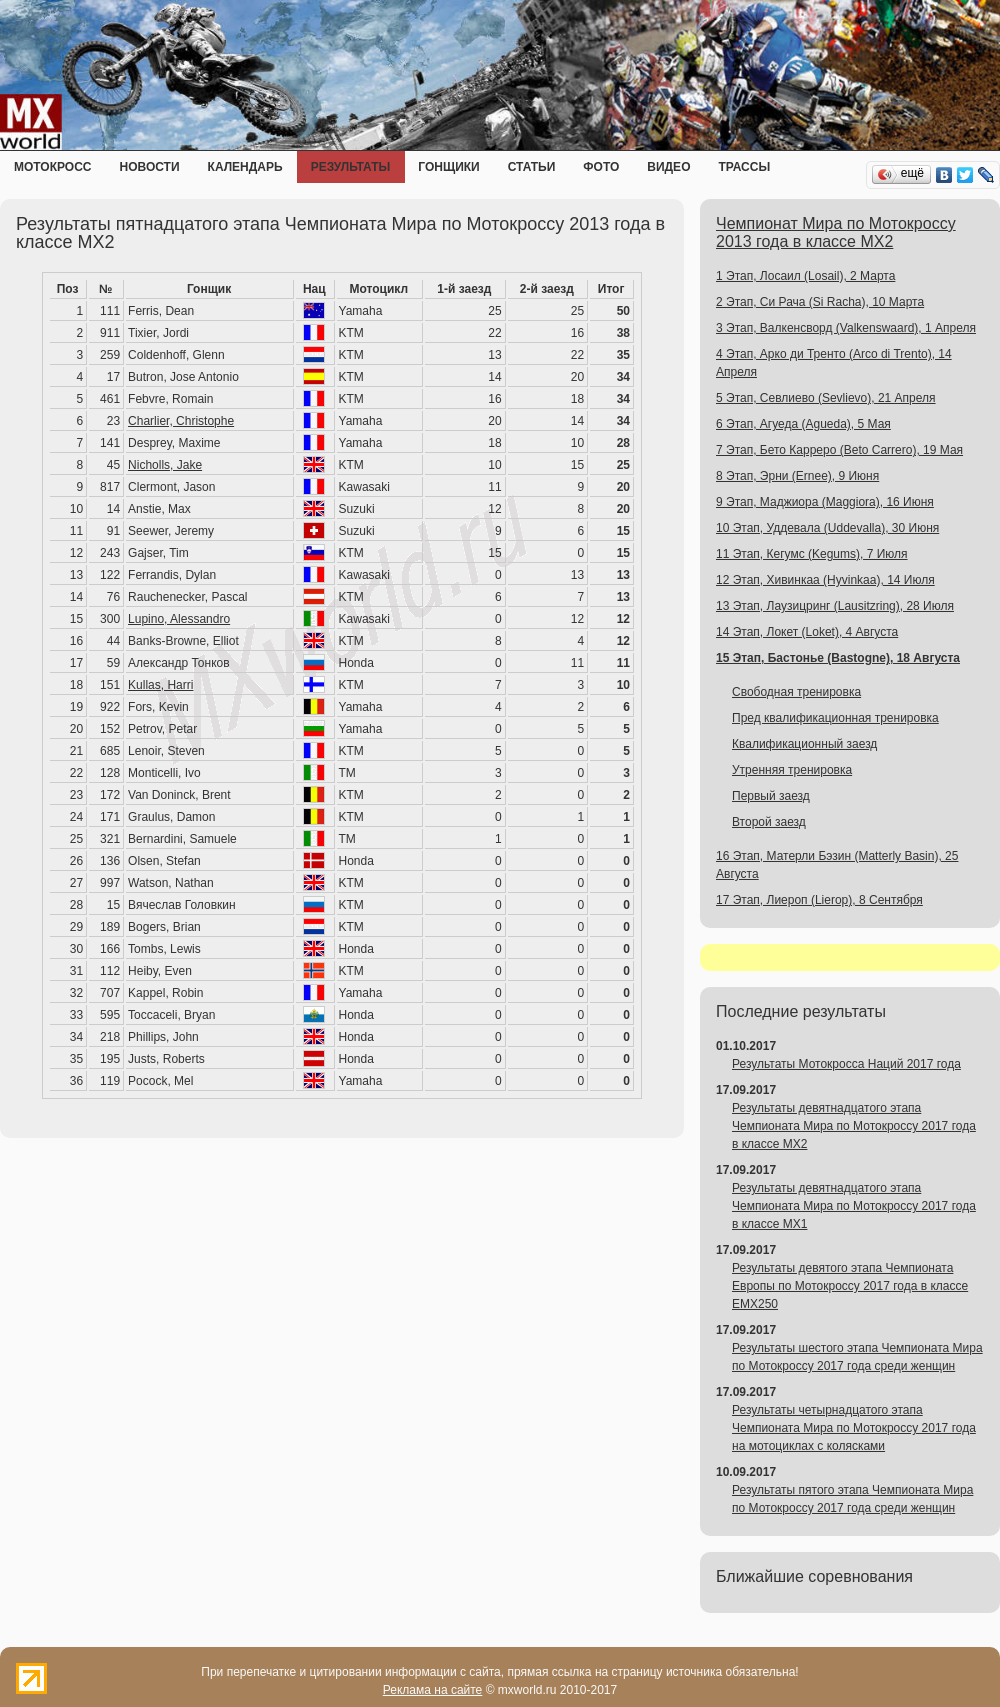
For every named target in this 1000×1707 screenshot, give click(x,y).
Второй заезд (769, 822)
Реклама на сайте (433, 1690)
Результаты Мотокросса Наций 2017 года (846, 1064)
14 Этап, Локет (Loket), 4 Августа (807, 632)
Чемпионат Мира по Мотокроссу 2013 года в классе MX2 (836, 232)
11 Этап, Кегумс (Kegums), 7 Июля (812, 554)
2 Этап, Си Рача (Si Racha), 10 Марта (820, 302)
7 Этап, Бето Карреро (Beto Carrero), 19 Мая (839, 450)
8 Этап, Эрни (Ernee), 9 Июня (797, 476)
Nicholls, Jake (165, 465)
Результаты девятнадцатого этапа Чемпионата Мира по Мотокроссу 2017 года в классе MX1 (854, 1206)
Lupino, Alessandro (179, 619)
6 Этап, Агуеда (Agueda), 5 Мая (803, 424)
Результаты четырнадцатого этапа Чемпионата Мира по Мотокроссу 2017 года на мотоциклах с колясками (854, 1428)
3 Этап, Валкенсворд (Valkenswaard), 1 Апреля (846, 328)
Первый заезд (771, 796)
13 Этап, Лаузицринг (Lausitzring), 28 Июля (835, 606)
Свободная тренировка (796, 692)
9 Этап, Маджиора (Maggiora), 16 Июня (825, 502)
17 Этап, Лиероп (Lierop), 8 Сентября (819, 900)
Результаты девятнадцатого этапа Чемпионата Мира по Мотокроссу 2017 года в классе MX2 (854, 1126)
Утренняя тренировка (792, 770)
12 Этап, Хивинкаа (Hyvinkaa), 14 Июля (825, 580)
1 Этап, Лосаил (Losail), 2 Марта (805, 276)
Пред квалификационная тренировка (835, 718)
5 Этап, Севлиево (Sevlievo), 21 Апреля (826, 398)
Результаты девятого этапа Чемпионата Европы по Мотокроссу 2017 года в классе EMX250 (850, 1286)
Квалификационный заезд (804, 744)
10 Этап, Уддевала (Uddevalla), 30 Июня (827, 528)
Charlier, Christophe (181, 421)
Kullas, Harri (160, 685)
